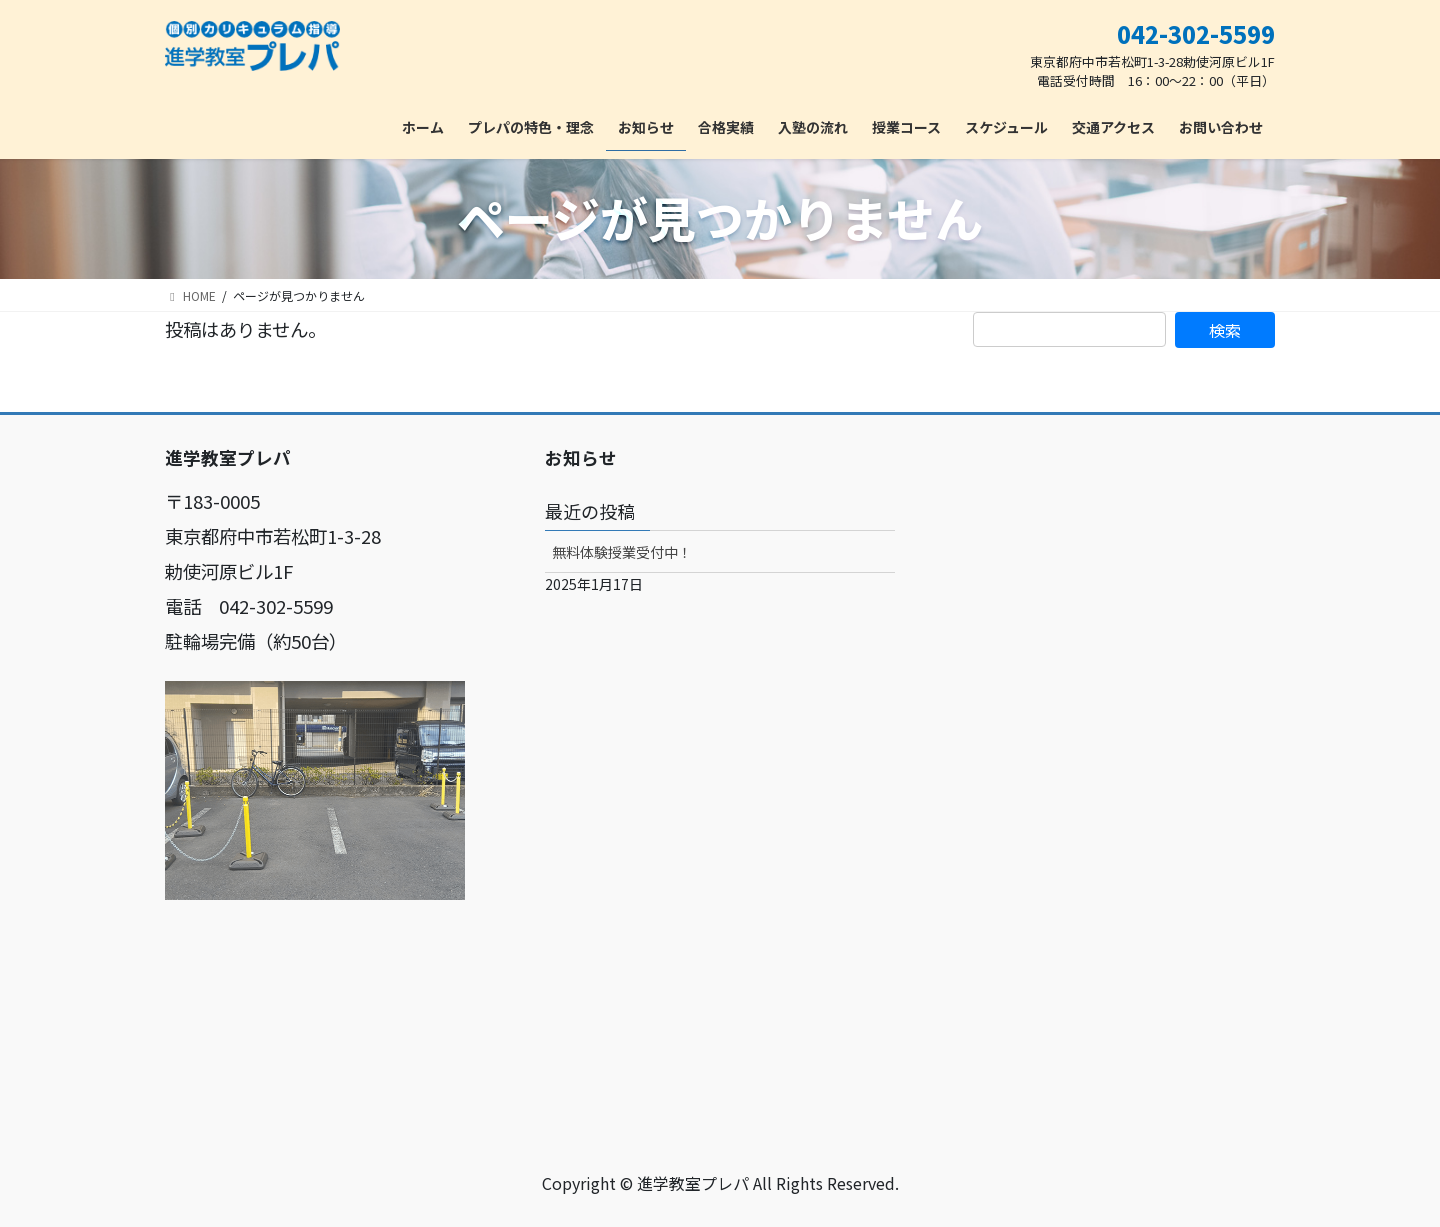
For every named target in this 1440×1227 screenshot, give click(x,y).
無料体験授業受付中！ (622, 552)
